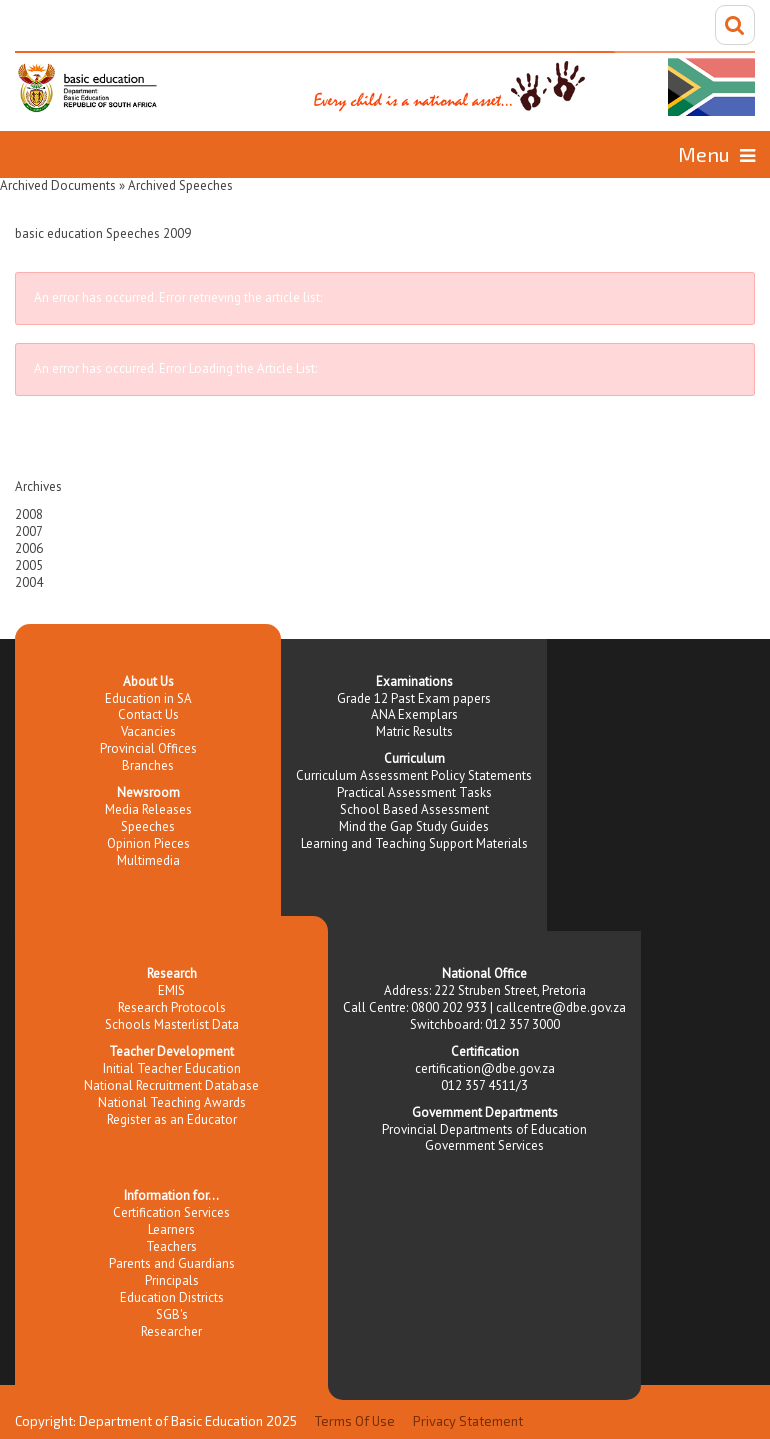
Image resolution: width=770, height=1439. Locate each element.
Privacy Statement (468, 1421)
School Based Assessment (414, 809)
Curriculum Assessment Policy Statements (414, 775)
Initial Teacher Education (172, 1068)
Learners (171, 1229)
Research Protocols (172, 1007)
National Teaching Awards (172, 1102)
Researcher (171, 1331)
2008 (29, 514)
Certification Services (171, 1212)
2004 (29, 582)
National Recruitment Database (171, 1085)
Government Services (484, 1145)
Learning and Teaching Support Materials (414, 843)
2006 (29, 548)
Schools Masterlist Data (172, 1024)
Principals (172, 1280)
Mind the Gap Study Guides (414, 826)
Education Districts (172, 1297)
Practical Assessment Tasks (414, 792)
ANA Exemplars (414, 714)
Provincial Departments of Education (484, 1129)
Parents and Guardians (172, 1263)
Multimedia (148, 860)
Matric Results (414, 731)
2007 (29, 531)
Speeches (148, 826)
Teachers (171, 1246)
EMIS (171, 990)
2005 (29, 565)
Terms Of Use (355, 1421)
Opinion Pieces (148, 843)
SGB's (172, 1314)
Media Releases (148, 809)
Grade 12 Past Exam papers (414, 698)
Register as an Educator (172, 1119)
